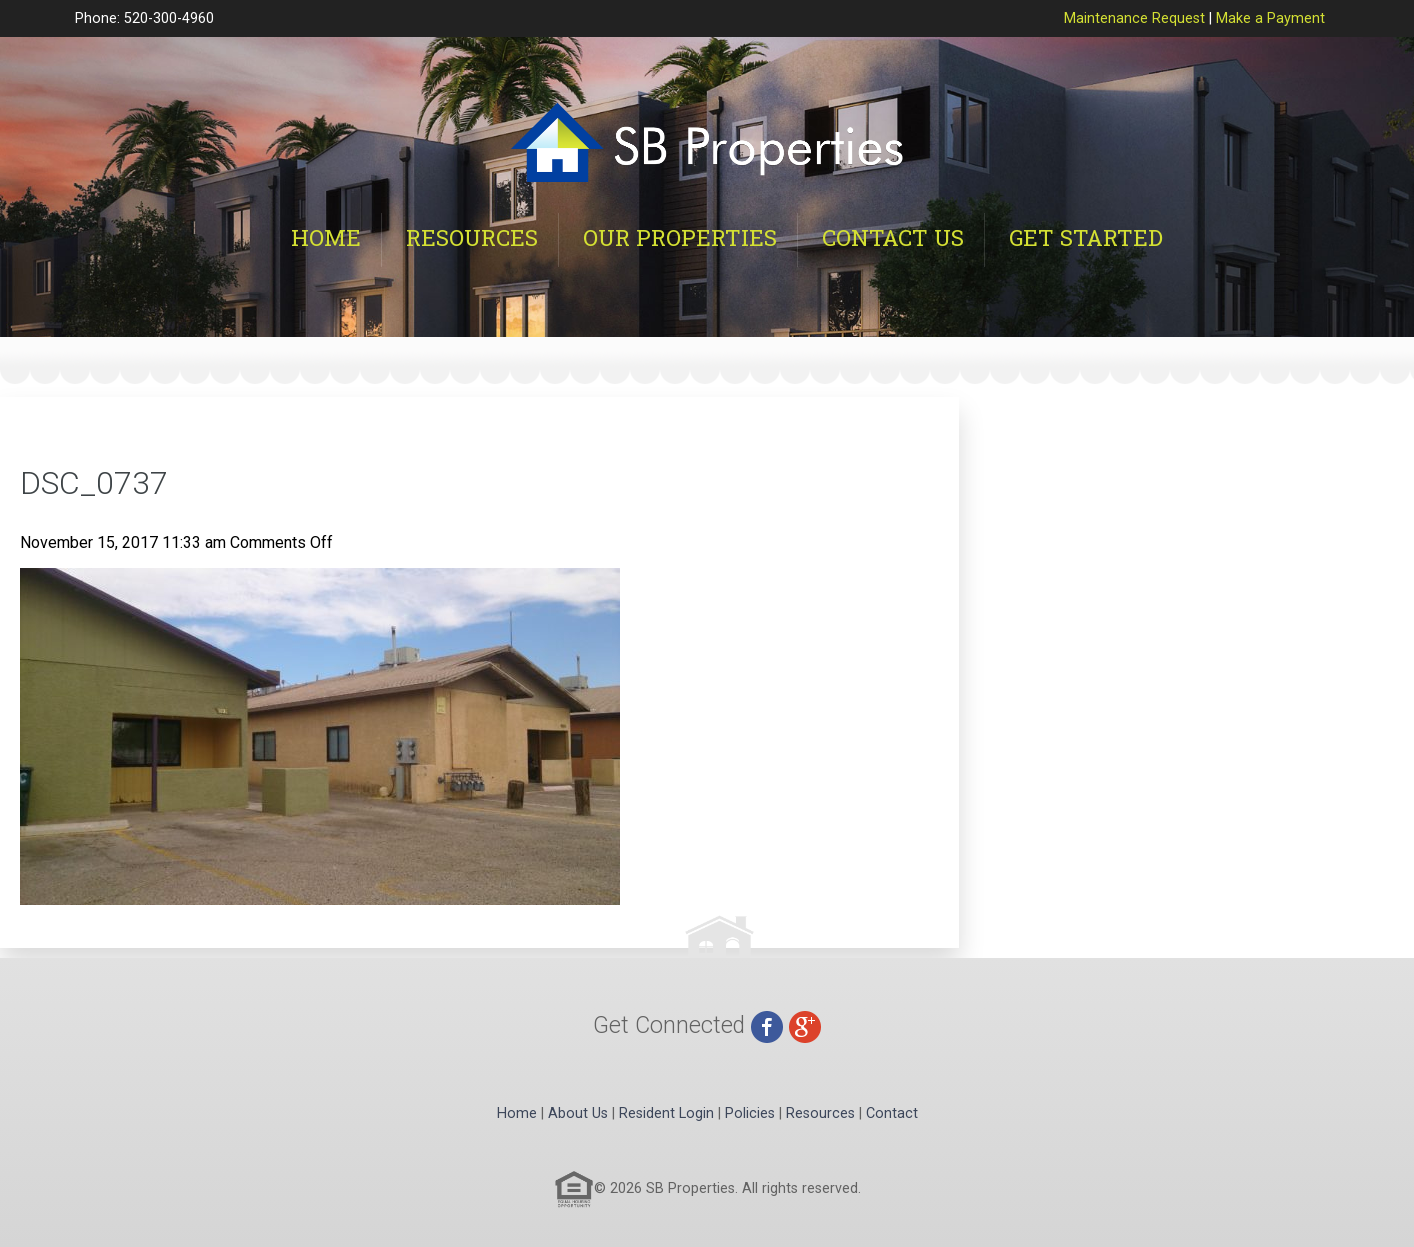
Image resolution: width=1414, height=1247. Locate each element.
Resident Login (666, 1113)
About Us (578, 1113)
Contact (892, 1113)
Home (326, 237)
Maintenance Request (1134, 18)
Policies (750, 1113)
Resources (472, 237)
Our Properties (680, 237)
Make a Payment (1270, 18)
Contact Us (893, 237)
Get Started (1086, 237)
